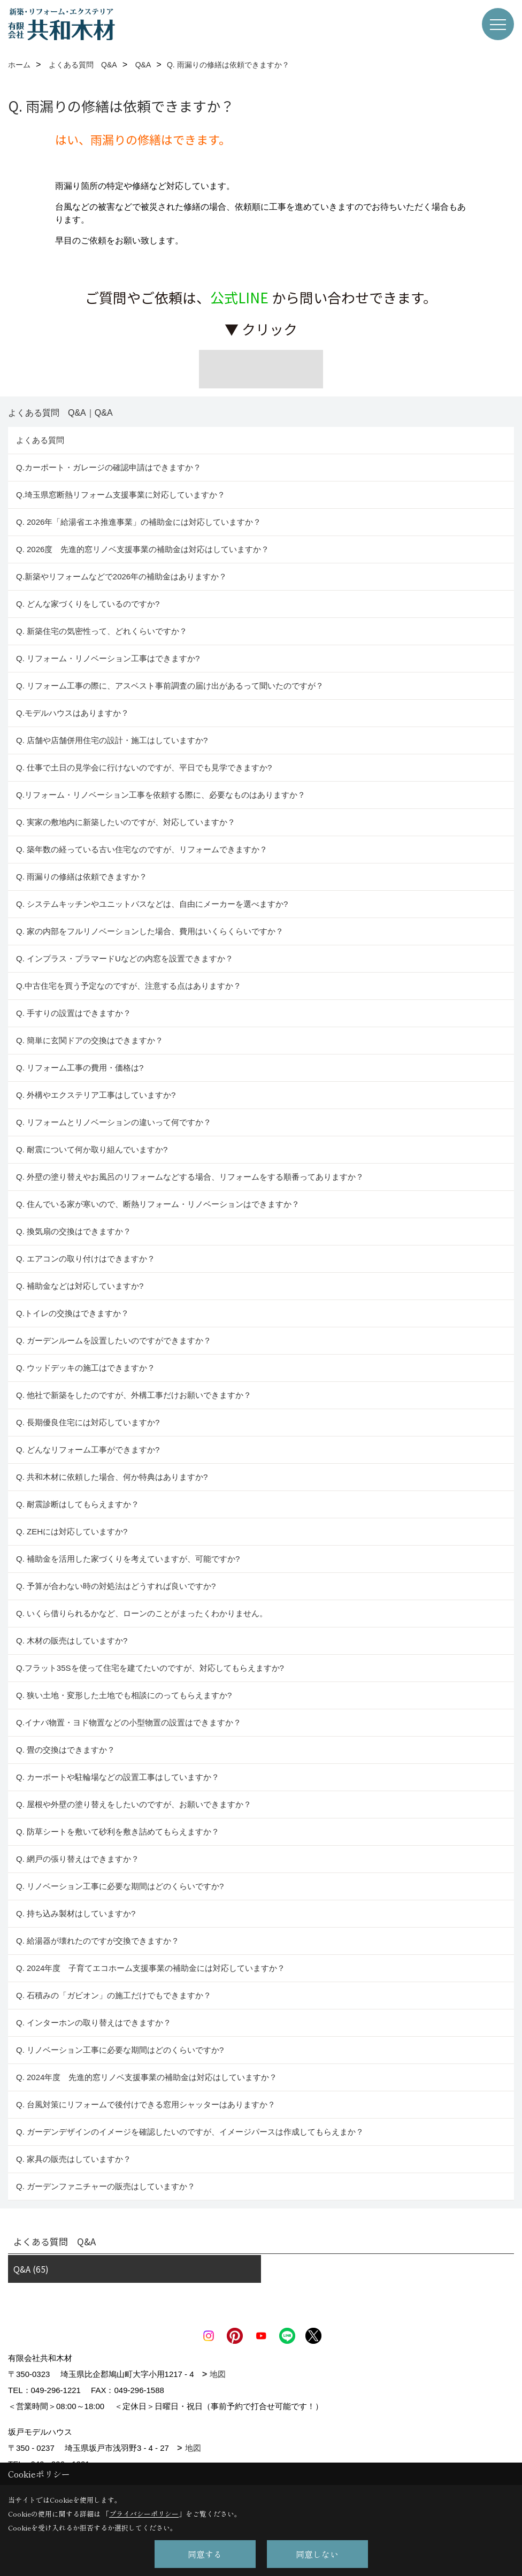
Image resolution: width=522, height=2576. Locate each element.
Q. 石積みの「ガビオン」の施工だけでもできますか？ (113, 1995)
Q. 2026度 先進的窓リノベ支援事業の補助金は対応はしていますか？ (142, 549)
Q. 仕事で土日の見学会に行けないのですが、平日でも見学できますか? (144, 767)
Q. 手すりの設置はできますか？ (73, 1013)
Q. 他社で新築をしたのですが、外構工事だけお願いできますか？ (133, 1395)
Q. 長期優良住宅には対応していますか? (87, 1422)
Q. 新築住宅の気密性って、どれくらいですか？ (101, 631)
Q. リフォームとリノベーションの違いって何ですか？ (113, 1122)
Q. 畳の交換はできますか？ (65, 1749)
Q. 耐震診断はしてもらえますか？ (77, 1504)
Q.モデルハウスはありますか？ (72, 712)
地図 (218, 2374)
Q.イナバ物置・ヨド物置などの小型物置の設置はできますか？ (128, 1722)
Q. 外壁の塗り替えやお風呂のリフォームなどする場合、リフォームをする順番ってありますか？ (191, 1176)
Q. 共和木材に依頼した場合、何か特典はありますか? (112, 1476)
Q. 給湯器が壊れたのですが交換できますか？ (97, 1940)
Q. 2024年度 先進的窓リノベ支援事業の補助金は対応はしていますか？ (146, 2077)
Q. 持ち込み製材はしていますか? (75, 1913)
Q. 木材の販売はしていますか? (71, 1640)
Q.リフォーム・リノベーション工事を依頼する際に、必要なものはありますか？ (160, 794)
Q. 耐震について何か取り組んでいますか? (91, 1149)
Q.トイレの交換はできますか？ (72, 1313)
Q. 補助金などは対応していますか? (79, 1285)
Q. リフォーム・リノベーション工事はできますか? (107, 658)
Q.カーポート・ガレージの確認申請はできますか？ (108, 467)
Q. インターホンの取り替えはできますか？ (93, 2022)
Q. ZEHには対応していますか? (71, 1531)
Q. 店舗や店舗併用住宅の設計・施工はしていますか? (112, 740)
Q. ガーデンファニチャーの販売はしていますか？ (105, 2186)
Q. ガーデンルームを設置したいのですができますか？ (113, 1340)
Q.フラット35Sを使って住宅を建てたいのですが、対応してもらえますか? (150, 1667)
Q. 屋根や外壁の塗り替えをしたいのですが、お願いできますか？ (133, 1804)
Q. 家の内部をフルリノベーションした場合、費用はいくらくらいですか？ (149, 931)
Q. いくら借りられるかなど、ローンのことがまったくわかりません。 (141, 1613)
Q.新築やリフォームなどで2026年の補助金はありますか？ (121, 576)
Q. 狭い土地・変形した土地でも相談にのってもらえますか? (124, 1695)
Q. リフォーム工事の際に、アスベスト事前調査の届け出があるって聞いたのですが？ (170, 685)
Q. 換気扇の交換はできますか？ (73, 1231)
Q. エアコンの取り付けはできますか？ (85, 1258)
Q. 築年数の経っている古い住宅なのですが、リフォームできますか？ (144, 849)
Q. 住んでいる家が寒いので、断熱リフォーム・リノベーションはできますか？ (158, 1204)
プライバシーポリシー (144, 2514)
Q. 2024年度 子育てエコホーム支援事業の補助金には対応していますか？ (150, 1968)
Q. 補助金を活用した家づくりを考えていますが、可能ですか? (128, 1558)
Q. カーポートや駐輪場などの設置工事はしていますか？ (117, 1777)
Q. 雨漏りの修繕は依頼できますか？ (81, 876)
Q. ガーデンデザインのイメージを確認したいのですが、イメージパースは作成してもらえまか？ (190, 2131)
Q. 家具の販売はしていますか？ (73, 2159)
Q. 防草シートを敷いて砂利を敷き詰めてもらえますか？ (117, 1831)
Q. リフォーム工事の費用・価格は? (79, 1067)
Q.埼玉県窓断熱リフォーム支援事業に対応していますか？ (120, 494)
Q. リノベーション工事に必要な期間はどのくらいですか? (121, 1886)
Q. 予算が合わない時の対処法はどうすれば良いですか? (116, 1586)
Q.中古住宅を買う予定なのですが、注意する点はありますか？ (128, 985)
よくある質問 (40, 440)
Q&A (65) (31, 2268)
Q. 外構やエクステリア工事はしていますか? (95, 1094)
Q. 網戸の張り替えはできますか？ (77, 1858)
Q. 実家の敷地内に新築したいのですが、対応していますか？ (125, 822)
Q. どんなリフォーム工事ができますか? (87, 1449)
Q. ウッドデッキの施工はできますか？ (85, 1367)
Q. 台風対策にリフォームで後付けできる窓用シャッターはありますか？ (145, 2104)
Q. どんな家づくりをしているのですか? (87, 603)
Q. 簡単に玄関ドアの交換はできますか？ (89, 1040)
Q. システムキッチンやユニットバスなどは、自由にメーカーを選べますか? (152, 903)
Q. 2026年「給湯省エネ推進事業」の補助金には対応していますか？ (138, 521)
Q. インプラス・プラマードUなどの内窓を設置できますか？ (124, 958)
